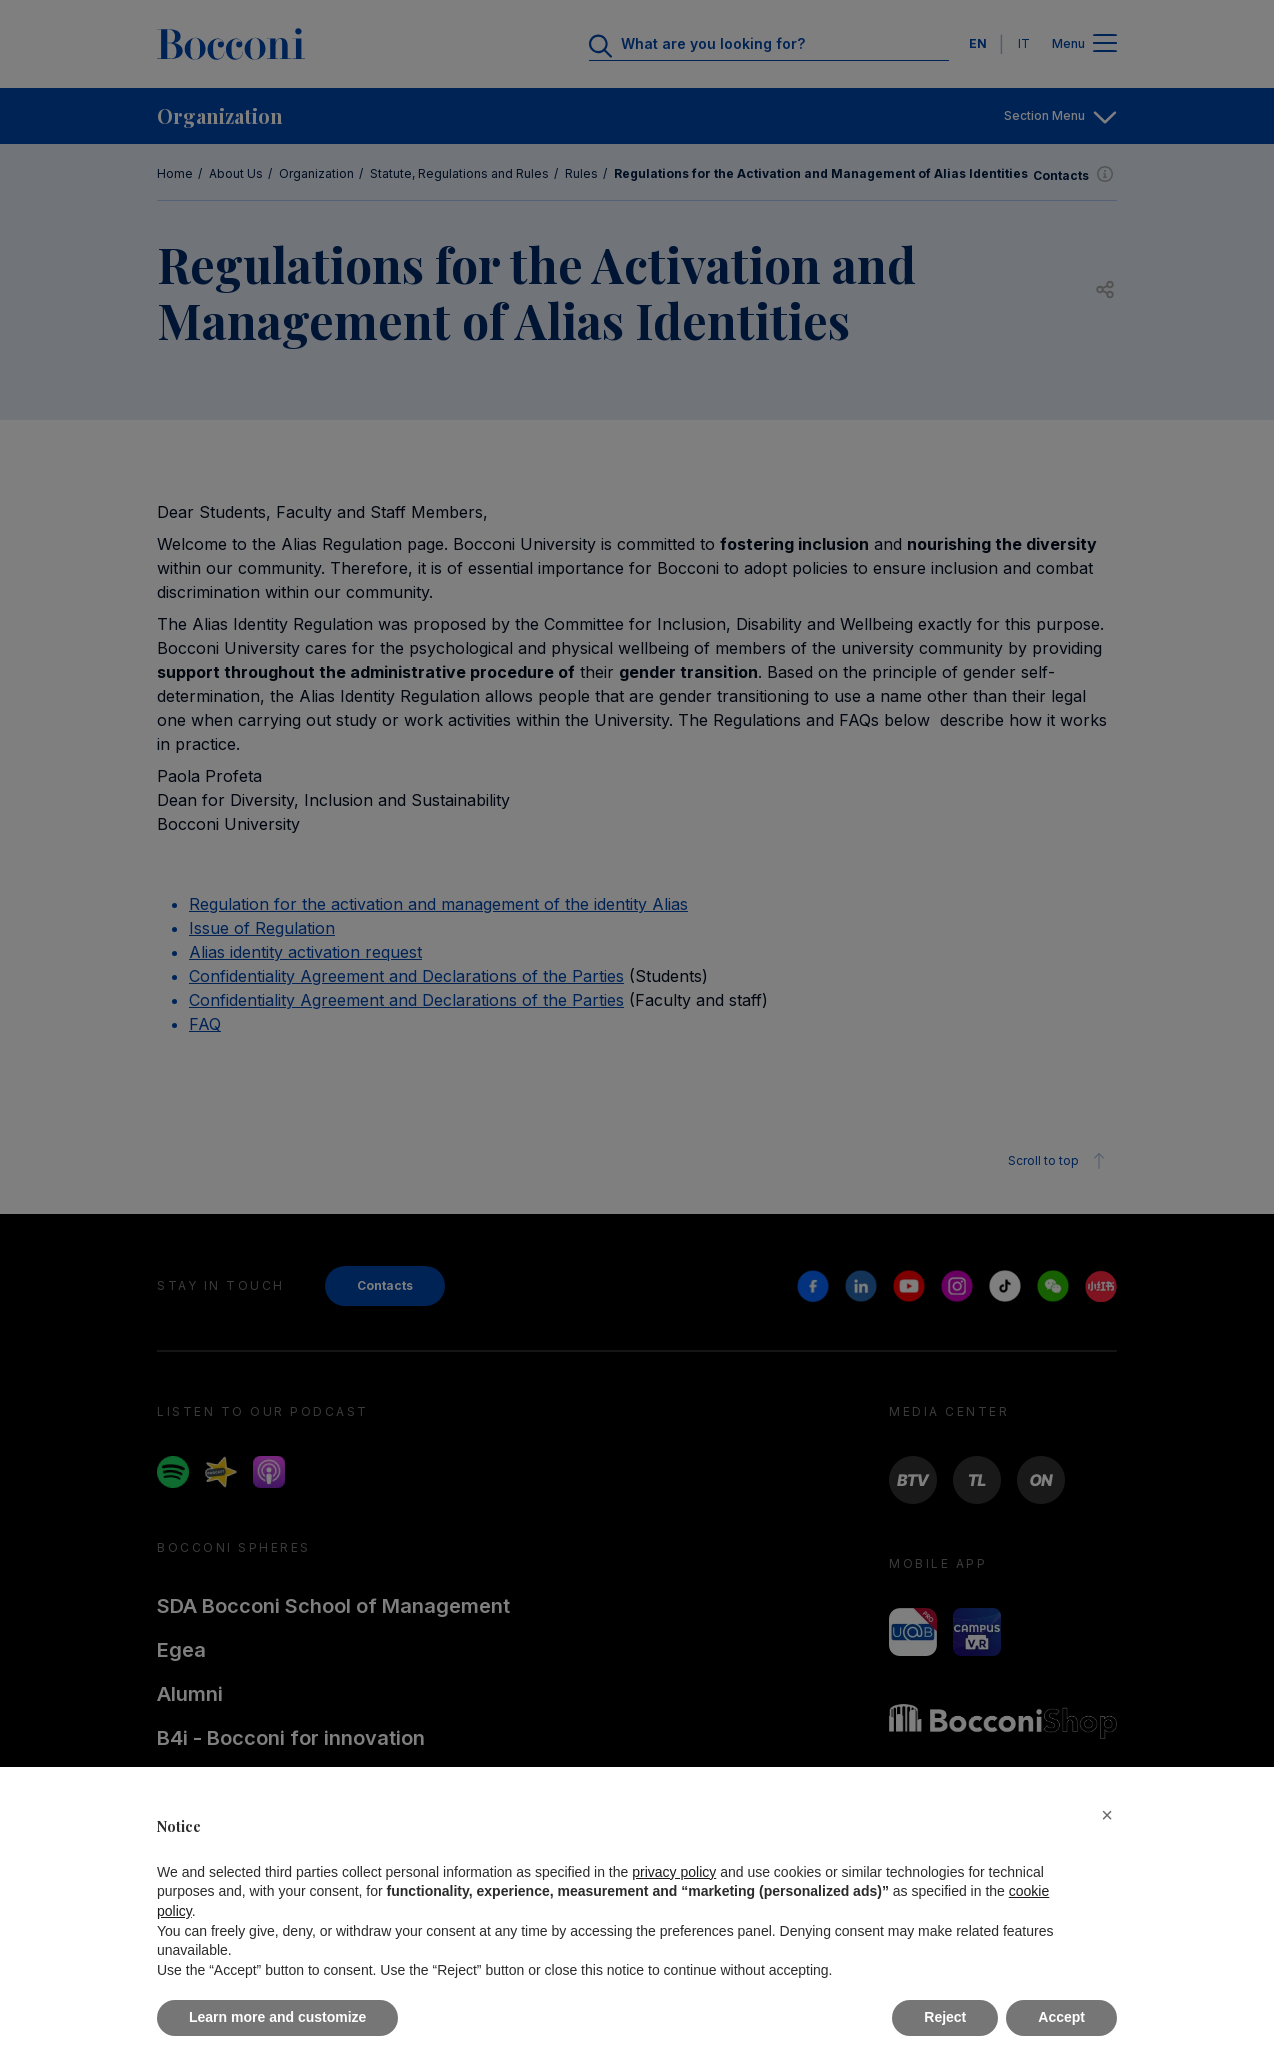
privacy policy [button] (674, 1872)
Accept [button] (1061, 2017)
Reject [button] (945, 2017)
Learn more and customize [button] (277, 2017)
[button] (1107, 1815)
